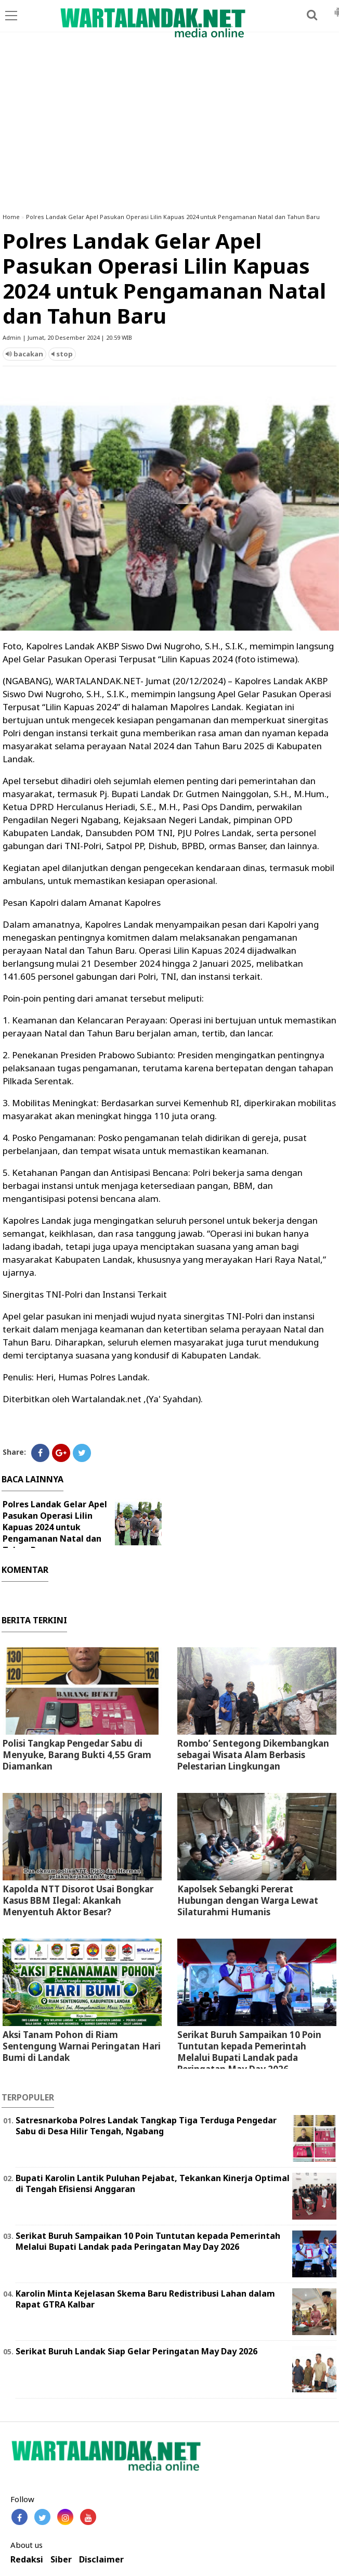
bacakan (24, 353)
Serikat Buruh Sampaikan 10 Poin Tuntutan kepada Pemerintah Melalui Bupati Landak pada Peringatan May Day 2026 (249, 2052)
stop (62, 353)
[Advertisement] (169, 127)
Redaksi (26, 2559)
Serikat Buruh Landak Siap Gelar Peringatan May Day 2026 (136, 2351)
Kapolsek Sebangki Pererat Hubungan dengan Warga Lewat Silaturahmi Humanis (247, 1900)
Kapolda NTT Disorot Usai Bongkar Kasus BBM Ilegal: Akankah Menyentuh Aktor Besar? (78, 1900)
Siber (61, 2559)
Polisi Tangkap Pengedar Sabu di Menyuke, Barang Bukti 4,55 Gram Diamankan (77, 1754)
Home (11, 217)
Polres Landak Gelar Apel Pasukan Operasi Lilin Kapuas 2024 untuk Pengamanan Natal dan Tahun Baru (173, 217)
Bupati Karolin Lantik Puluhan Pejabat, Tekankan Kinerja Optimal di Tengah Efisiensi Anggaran (153, 2183)
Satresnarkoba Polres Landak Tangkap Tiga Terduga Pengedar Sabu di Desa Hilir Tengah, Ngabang (146, 2125)
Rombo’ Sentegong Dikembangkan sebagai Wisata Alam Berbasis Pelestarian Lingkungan (253, 1754)
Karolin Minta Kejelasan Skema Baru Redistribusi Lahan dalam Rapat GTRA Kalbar (145, 2299)
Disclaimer (101, 2559)
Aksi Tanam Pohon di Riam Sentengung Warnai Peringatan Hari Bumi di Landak (82, 2046)
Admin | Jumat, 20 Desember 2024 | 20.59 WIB (67, 337)
